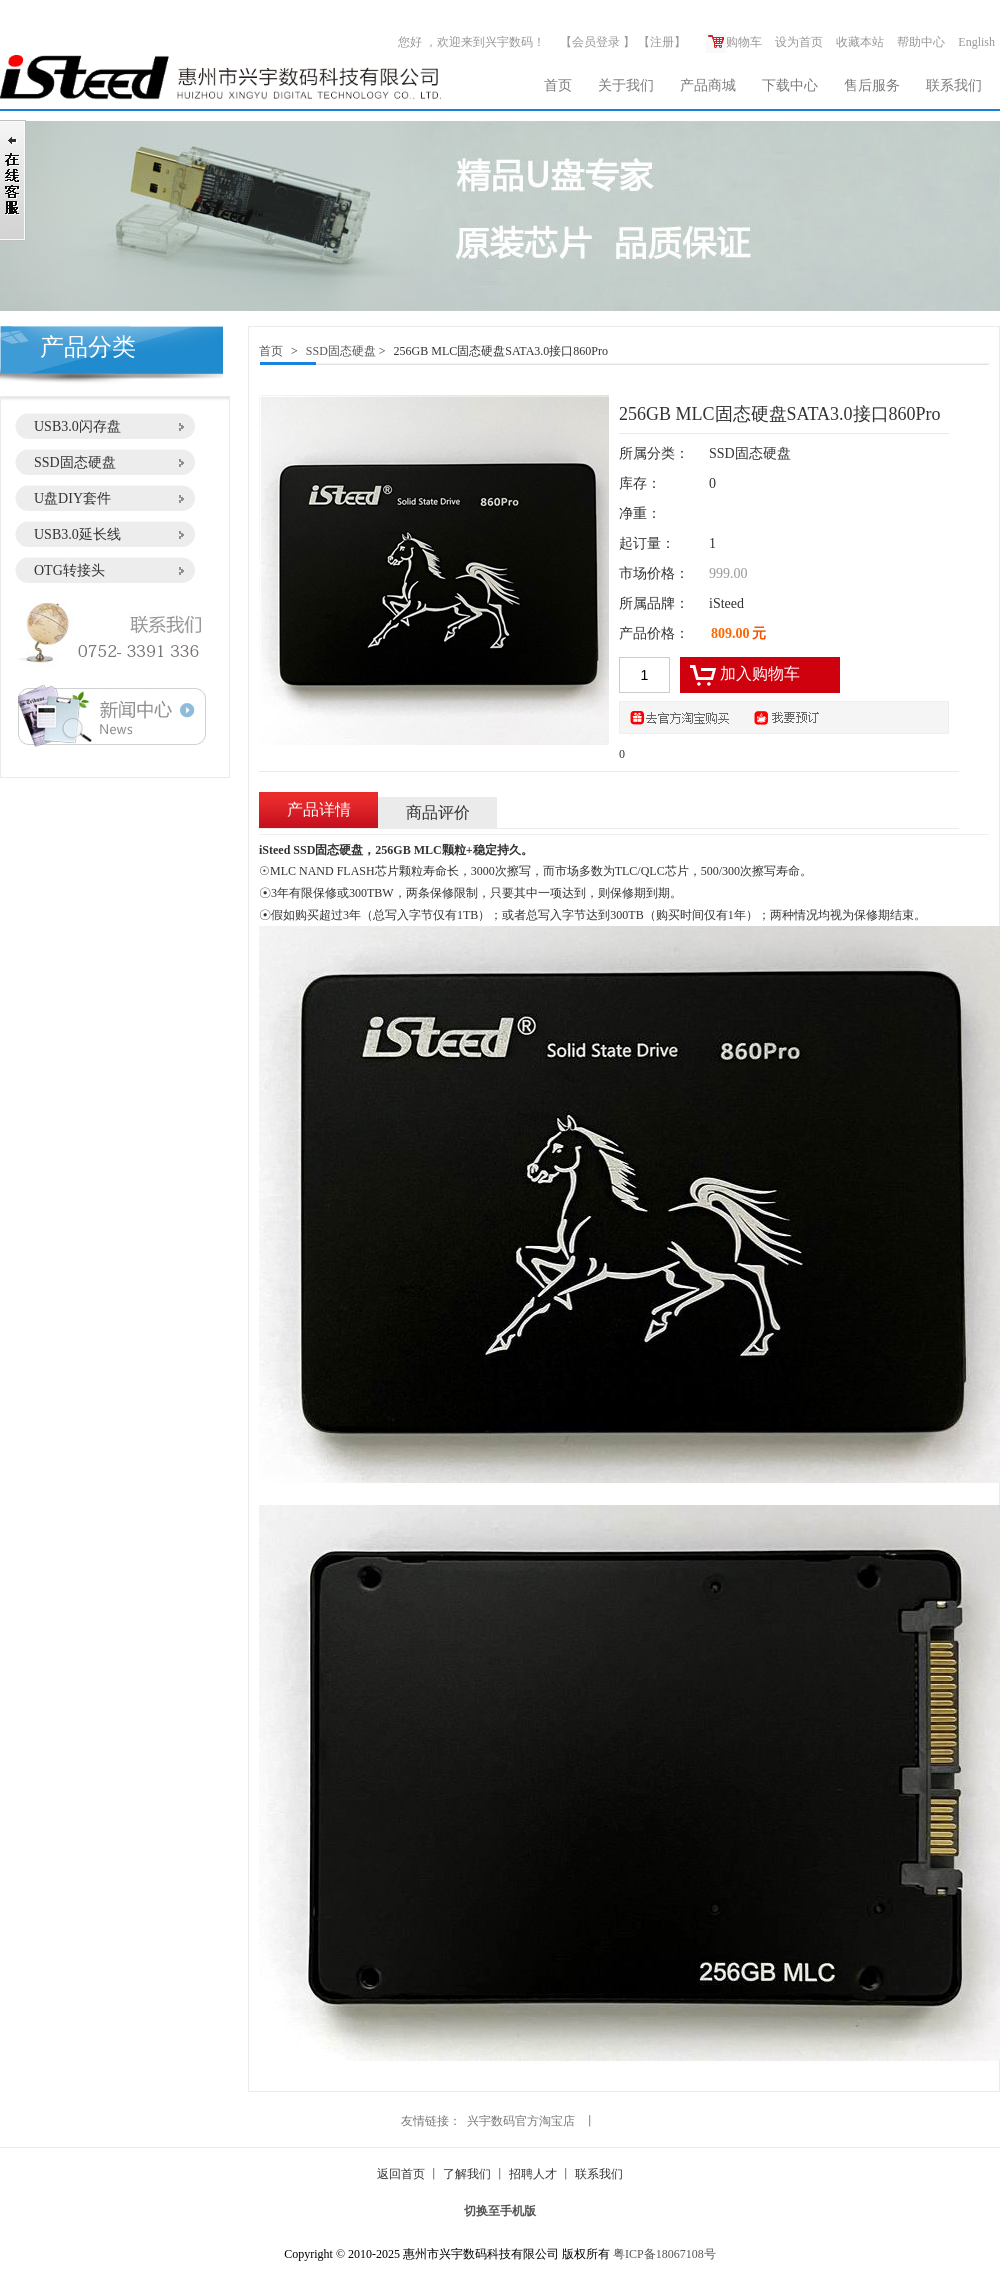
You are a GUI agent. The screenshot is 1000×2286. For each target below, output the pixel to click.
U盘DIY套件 (72, 498)
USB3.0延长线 (77, 534)
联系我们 (954, 85)
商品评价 (438, 812)
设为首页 (799, 42)
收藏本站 (860, 42)
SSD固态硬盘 (75, 462)
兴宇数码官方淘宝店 (521, 2121)
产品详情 (319, 809)
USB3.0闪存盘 (77, 426)
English (976, 42)
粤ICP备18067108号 (664, 2254)
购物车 (734, 42)
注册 (662, 42)
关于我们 (626, 85)
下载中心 (790, 85)
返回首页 (401, 2174)
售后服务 (872, 85)
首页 (558, 85)
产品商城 (708, 85)
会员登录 (596, 42)
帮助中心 (921, 42)
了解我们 (467, 2174)
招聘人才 (533, 2174)
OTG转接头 (69, 570)
